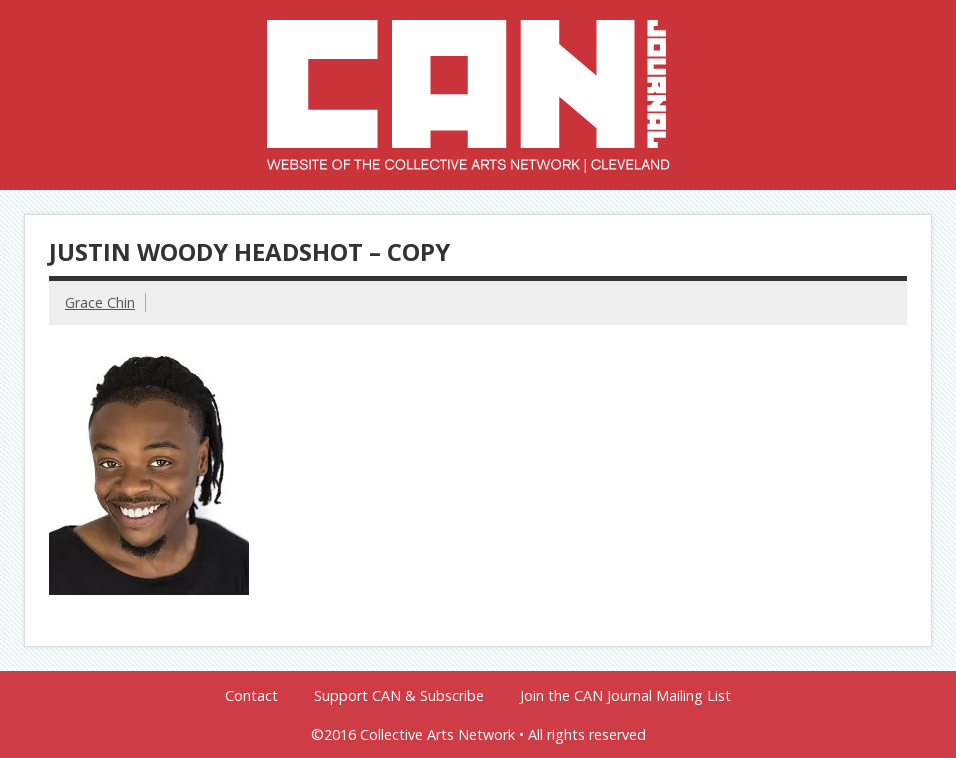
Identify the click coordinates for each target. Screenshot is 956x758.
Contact (251, 696)
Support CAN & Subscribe (399, 696)
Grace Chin (100, 302)
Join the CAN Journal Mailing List (625, 696)
